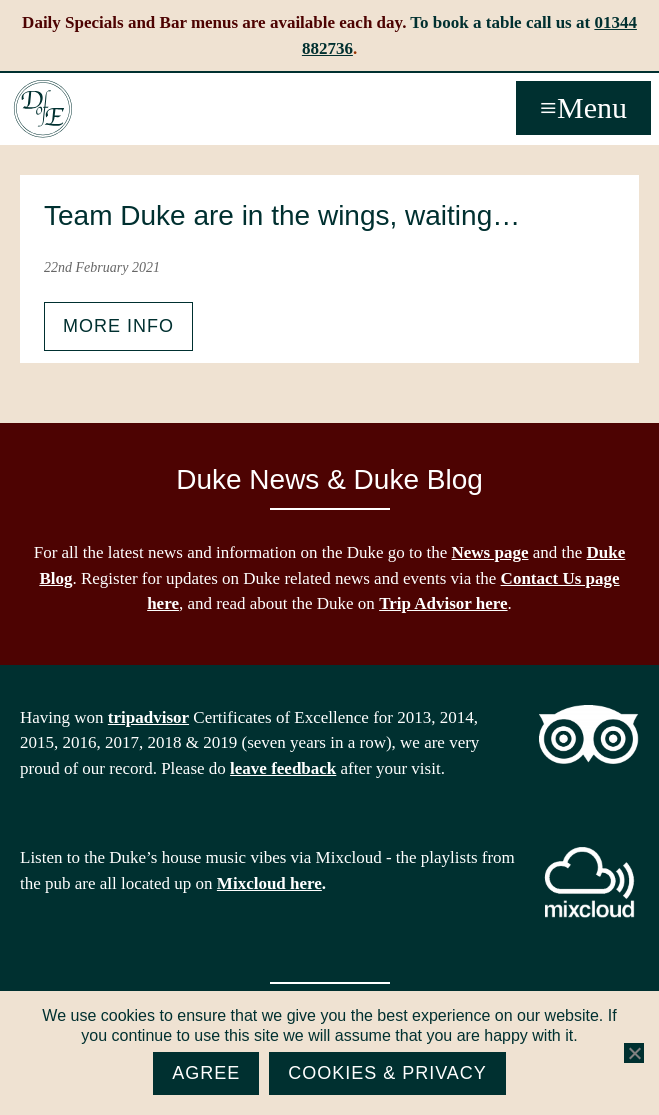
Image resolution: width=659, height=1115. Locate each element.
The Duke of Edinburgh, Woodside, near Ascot (43, 109)
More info (118, 326)
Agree (206, 1073)
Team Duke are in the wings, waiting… (282, 215)
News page (490, 552)
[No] (634, 1053)
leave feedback (283, 768)
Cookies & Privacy (387, 1073)
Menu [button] (592, 107)
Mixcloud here (269, 883)
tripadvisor (148, 717)
